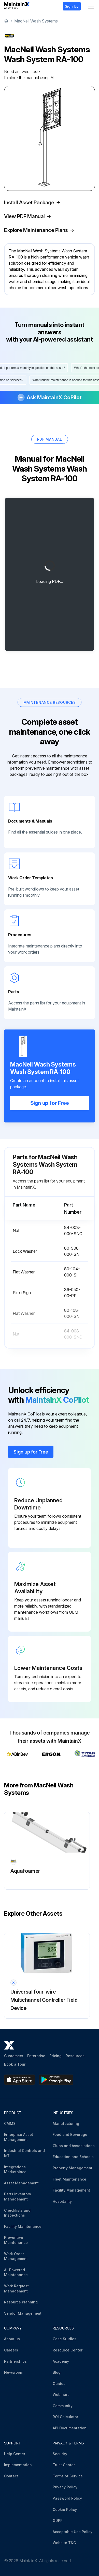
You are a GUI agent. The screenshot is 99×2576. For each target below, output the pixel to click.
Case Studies (64, 2339)
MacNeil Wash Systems (36, 21)
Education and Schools (73, 2157)
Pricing (55, 2056)
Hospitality (62, 2201)
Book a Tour (14, 2064)
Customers (13, 2056)
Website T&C (64, 2542)
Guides (59, 2383)
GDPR (58, 2520)
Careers (11, 2350)
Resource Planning (21, 2302)
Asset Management (21, 2183)
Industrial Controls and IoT (24, 2153)
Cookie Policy (65, 2509)
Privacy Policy (65, 2487)
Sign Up (72, 6)
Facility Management (71, 2190)
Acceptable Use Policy (72, 2532)
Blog (57, 2372)
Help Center (14, 2454)
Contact (11, 2476)
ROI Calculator (65, 2417)
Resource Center (67, 2350)
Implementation (18, 2465)
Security (60, 2454)
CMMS (10, 2123)
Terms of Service (68, 2476)
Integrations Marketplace (15, 2169)
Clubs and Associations (74, 2146)
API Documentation (70, 2428)
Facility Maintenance (22, 2226)
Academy (61, 2361)
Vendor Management (22, 2313)
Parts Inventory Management (17, 2196)
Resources (75, 2056)
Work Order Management (16, 2256)
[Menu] (91, 6)
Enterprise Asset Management (18, 2137)
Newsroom (13, 2372)
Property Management (72, 2168)
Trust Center (64, 2465)
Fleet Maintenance (69, 2179)
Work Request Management (16, 2288)
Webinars (61, 2394)
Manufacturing (66, 2123)
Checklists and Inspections (17, 2213)
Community (63, 2406)
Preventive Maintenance (16, 2240)
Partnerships (15, 2361)
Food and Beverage (70, 2134)
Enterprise (36, 2056)
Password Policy (67, 2498)
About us (12, 2339)
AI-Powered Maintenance (16, 2272)
